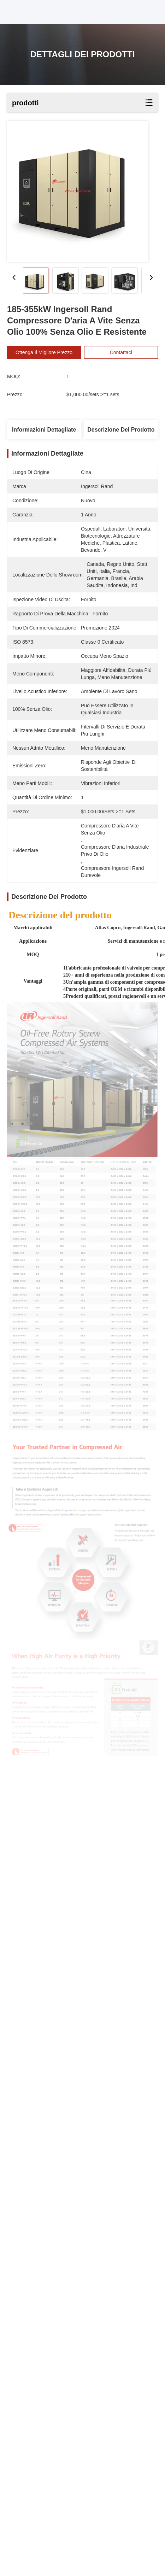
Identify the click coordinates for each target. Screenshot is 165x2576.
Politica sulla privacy (34, 2472)
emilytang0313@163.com (45, 2433)
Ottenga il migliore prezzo (44, 352)
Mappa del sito (77, 2472)
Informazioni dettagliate (44, 430)
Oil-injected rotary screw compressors (69, 2288)
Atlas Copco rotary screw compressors (57, 2305)
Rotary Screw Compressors (41, 2296)
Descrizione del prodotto (120, 430)
